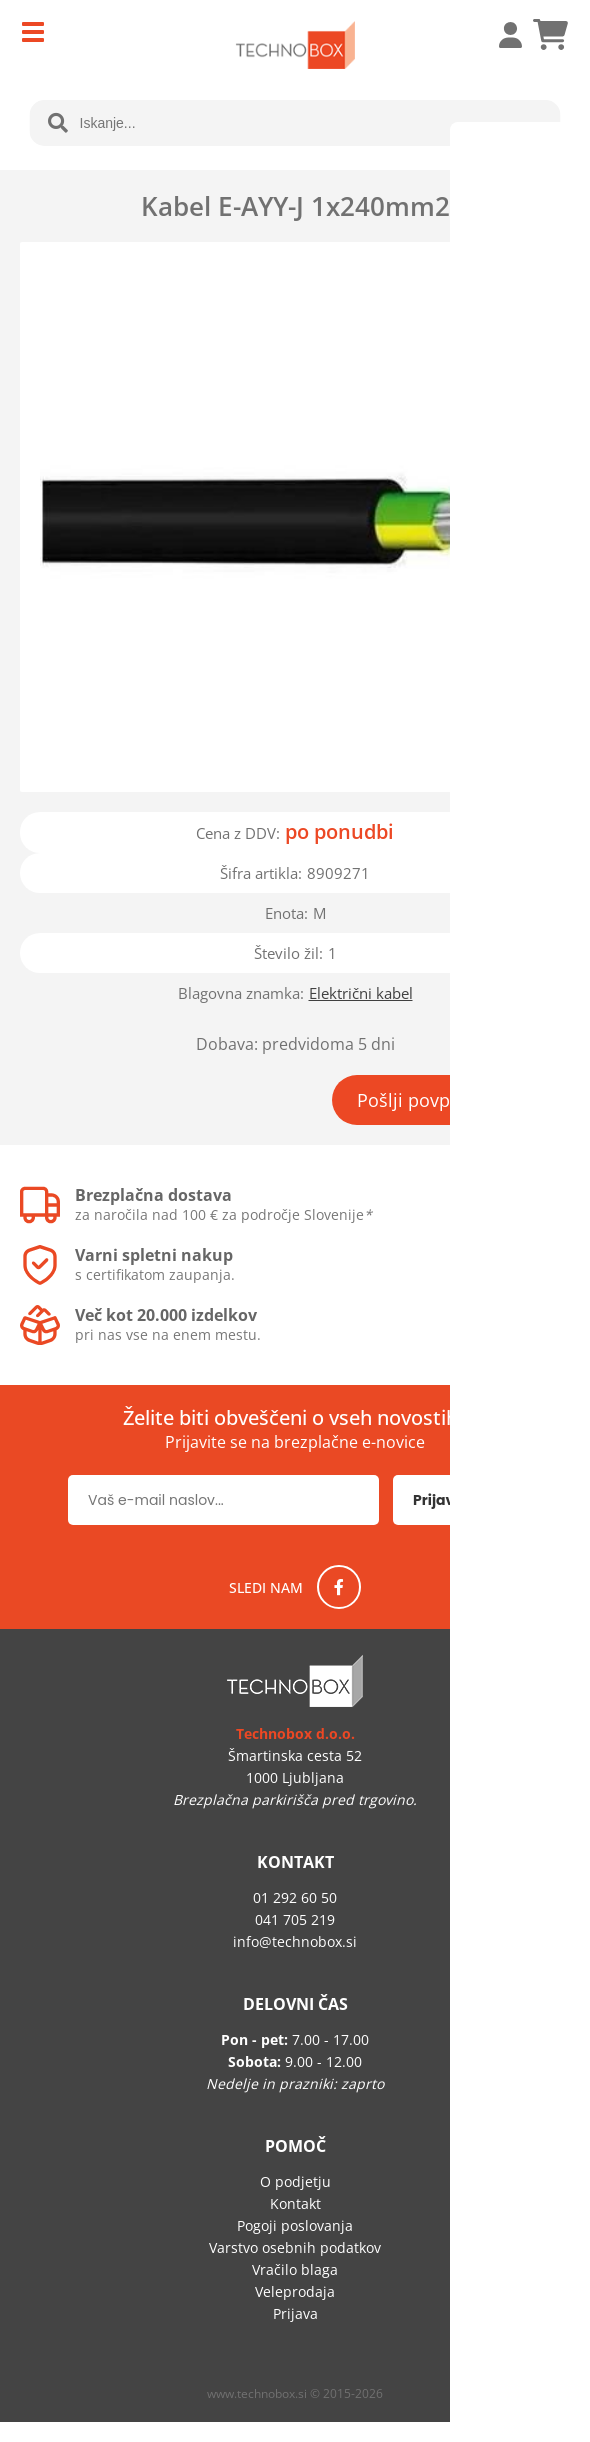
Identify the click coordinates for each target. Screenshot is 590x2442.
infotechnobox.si (295, 1941)
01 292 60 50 (295, 1897)
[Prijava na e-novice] (457, 1500)
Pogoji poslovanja (295, 2225)
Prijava (500, 35)
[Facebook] (339, 1587)
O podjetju (295, 2181)
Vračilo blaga (295, 2269)
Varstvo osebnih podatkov (295, 2247)
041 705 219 (295, 1919)
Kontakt (295, 2203)
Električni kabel (361, 993)
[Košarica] (550, 35)
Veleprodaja (295, 2291)
